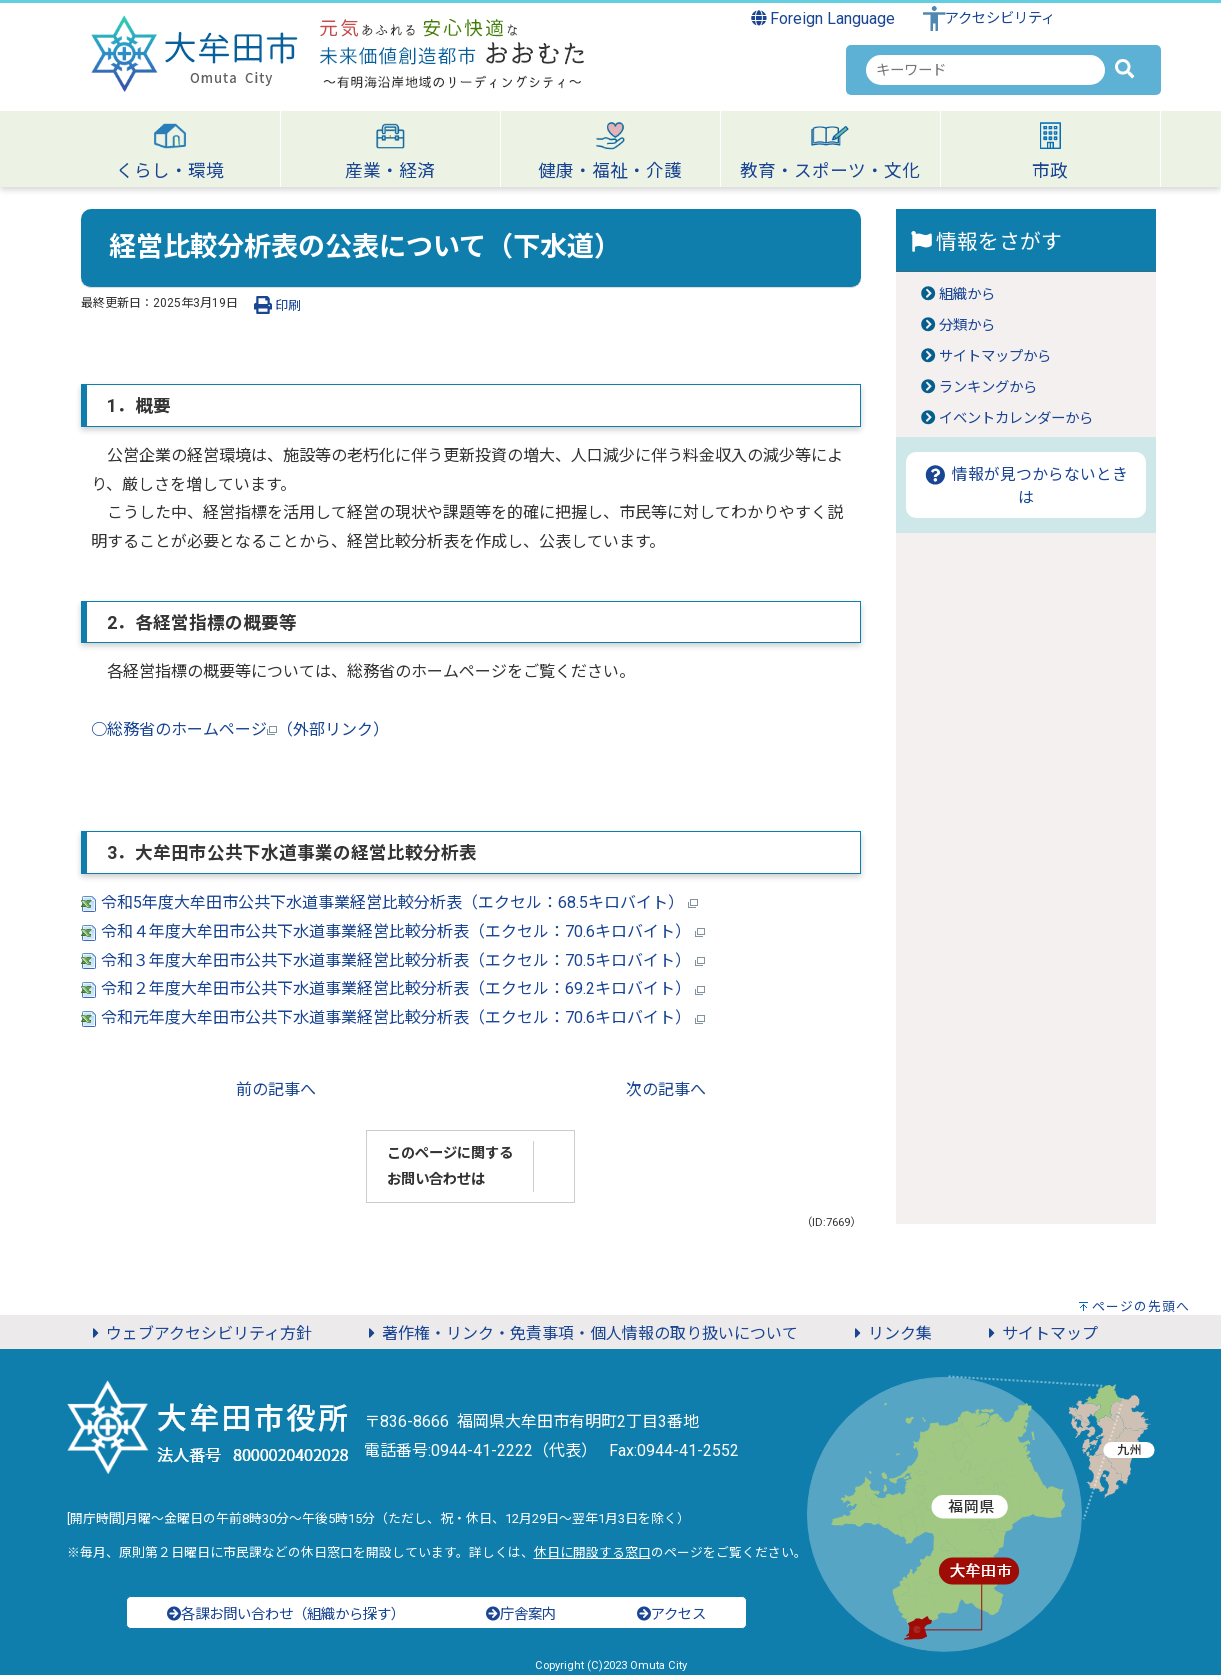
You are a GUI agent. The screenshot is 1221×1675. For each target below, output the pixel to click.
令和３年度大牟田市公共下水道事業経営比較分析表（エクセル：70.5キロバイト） (393, 960)
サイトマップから (995, 356)
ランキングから (988, 387)
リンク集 (890, 1333)
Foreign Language (823, 18)
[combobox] (985, 70)
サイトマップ (1040, 1333)
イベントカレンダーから (1016, 418)
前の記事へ (276, 1089)
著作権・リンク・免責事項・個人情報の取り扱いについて (580, 1333)
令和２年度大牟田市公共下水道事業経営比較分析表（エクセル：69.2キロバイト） (393, 988)
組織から (967, 294)
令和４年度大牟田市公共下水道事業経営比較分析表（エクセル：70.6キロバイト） (393, 931)
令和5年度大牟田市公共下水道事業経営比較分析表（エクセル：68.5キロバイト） (389, 902)
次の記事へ (666, 1089)
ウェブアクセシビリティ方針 (199, 1333)
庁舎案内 (521, 1614)
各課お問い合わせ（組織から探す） (286, 1614)
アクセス (671, 1614)
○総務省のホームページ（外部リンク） (240, 729)
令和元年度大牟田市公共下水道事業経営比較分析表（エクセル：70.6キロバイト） (393, 1017)
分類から (967, 325)
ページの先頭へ (1141, 1306)
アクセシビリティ (1000, 18)
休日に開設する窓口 (592, 1552)
